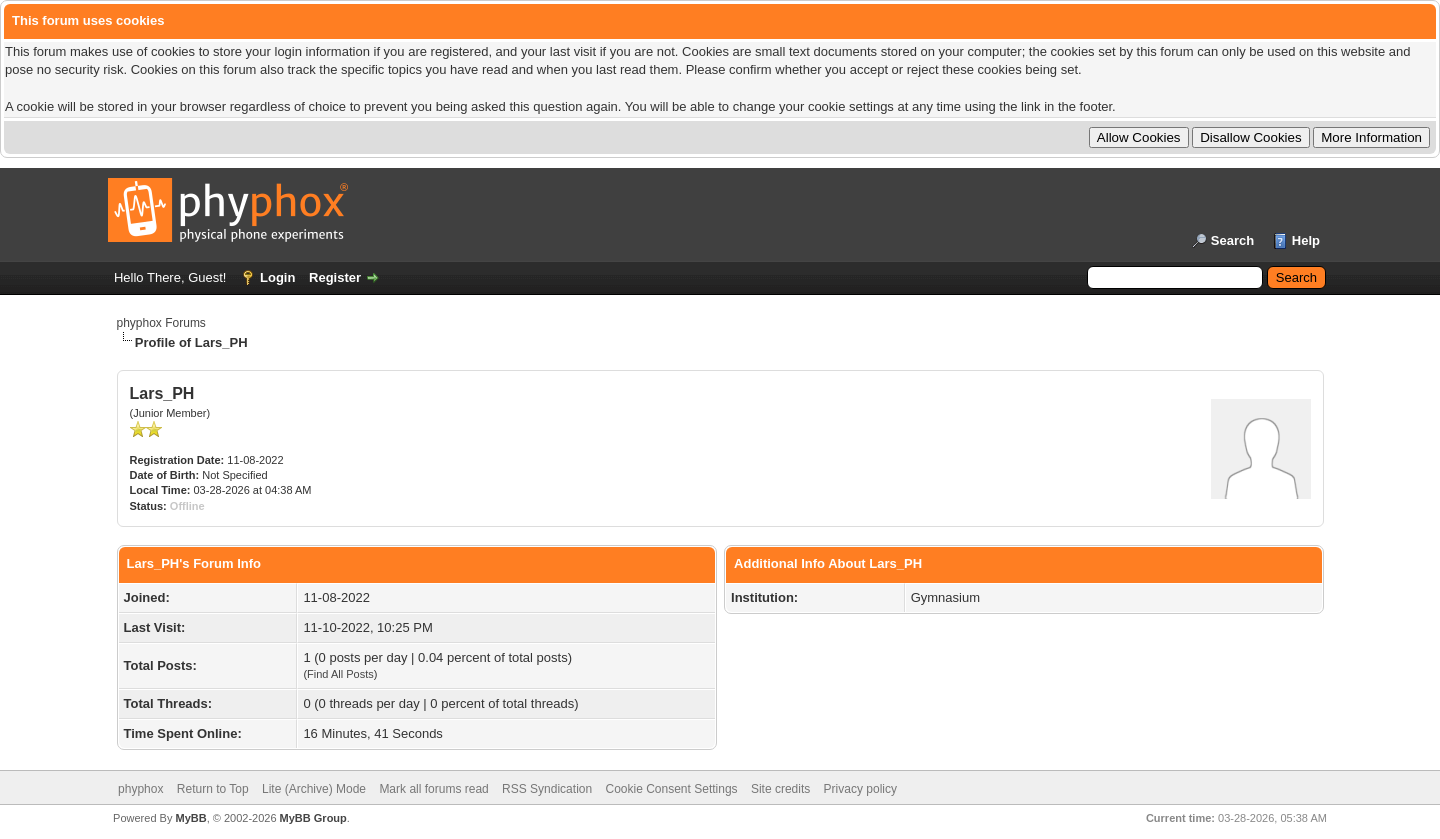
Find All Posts (340, 674)
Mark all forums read (433, 789)
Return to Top (213, 789)
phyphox (140, 789)
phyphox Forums (161, 323)
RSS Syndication (547, 789)
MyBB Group (313, 818)
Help (1306, 240)
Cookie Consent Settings (671, 789)
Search (1232, 240)
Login (277, 277)
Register (335, 277)
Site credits (780, 789)
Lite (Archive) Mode (314, 789)
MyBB (190, 818)
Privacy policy (860, 789)
